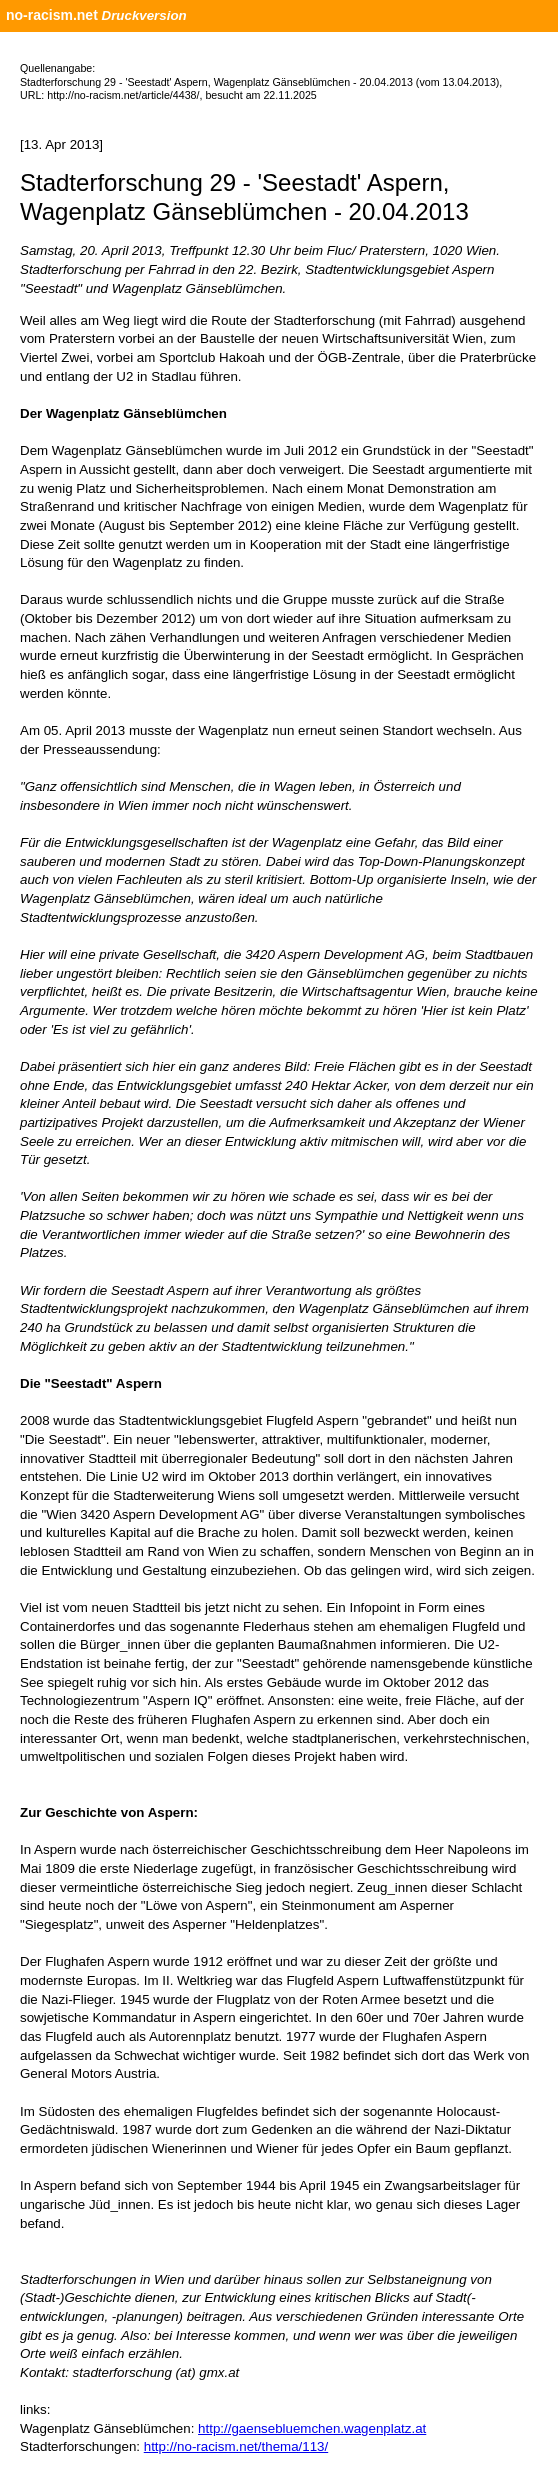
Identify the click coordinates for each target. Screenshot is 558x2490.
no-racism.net (52, 15)
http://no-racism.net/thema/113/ (236, 2446)
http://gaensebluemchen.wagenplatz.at (312, 2428)
